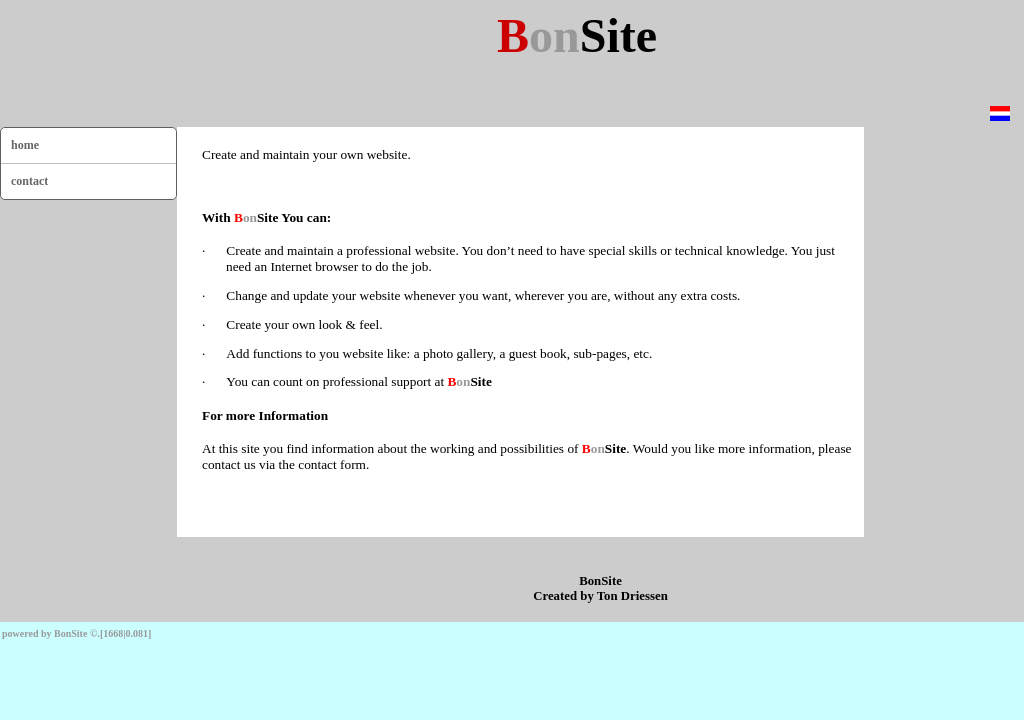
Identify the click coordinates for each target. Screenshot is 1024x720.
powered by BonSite (44, 633)
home (25, 145)
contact (29, 181)
